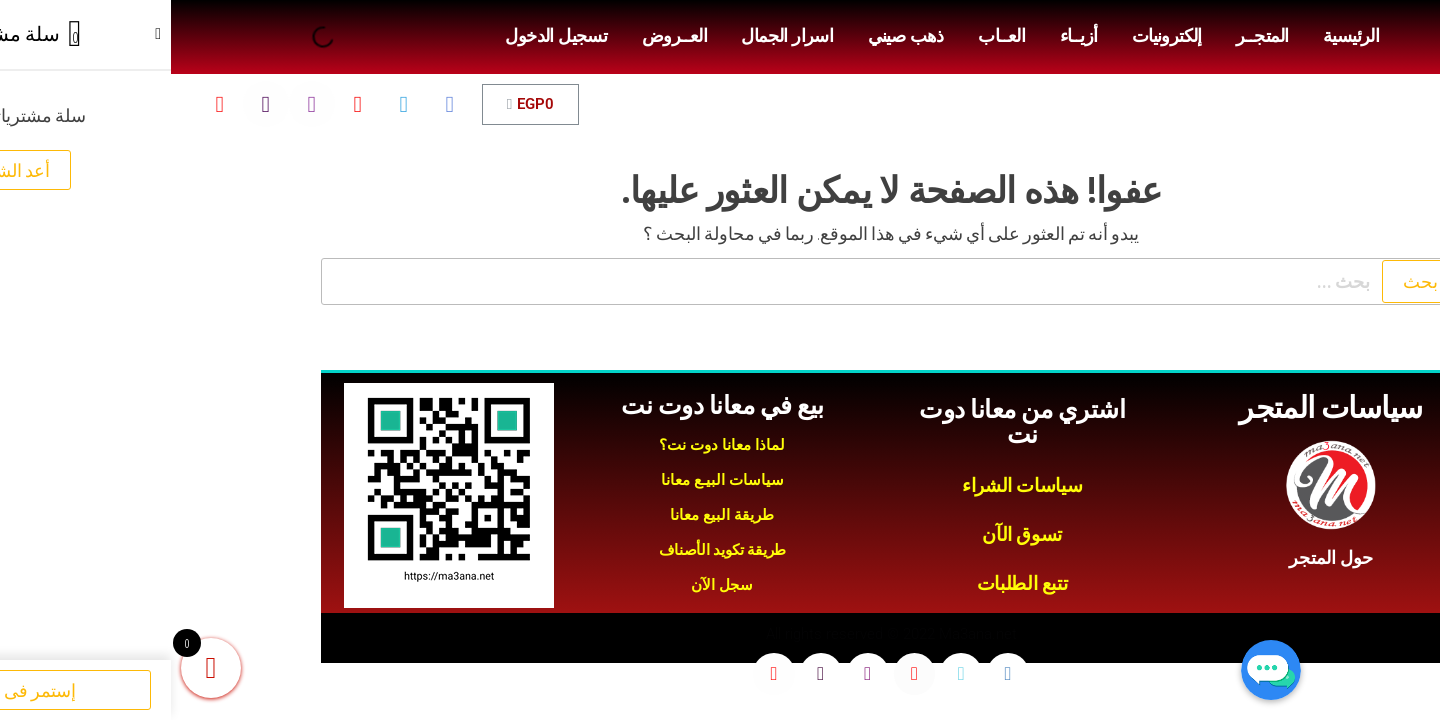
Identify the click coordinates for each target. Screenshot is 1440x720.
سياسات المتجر (1159, 407)
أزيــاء (908, 36)
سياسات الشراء (851, 485)
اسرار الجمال (616, 36)
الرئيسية (1180, 36)
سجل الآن (551, 585)
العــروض (503, 36)
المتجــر (1091, 36)
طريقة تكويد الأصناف (551, 550)
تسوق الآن (851, 534)
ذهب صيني (735, 36)
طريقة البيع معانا (551, 515)
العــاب (830, 36)
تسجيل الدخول (385, 36)
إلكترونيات (996, 36)
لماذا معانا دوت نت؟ (551, 445)
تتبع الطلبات (851, 583)
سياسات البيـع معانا (551, 480)
